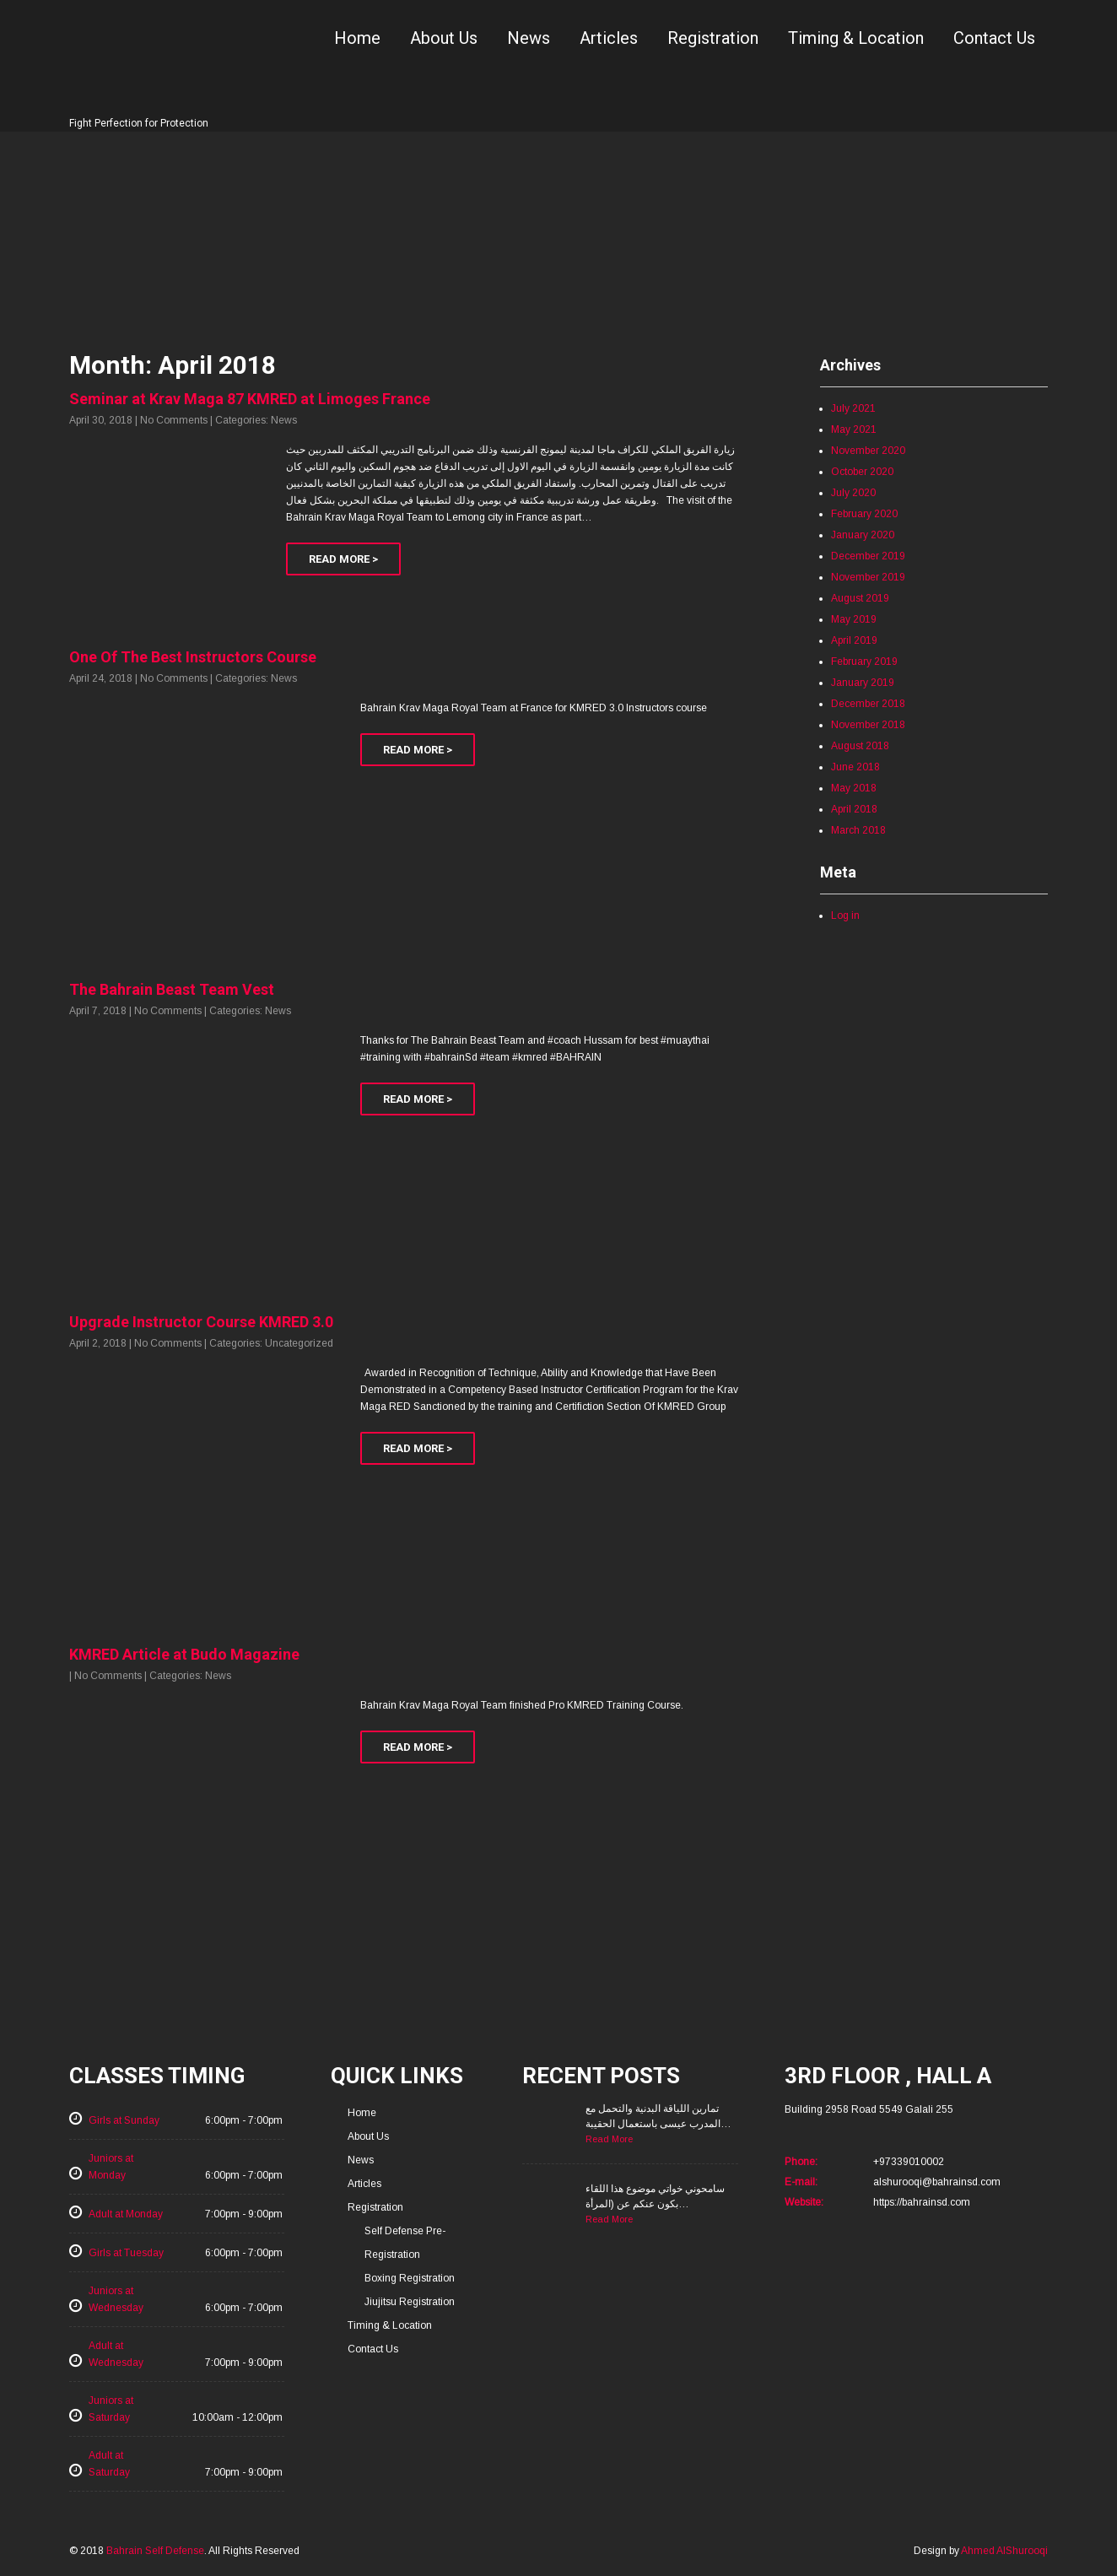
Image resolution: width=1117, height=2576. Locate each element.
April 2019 (854, 640)
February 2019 (864, 661)
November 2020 (868, 450)
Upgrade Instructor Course (201, 1322)
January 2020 (862, 535)
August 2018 (860, 746)
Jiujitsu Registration (409, 2302)
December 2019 (868, 556)
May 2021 (854, 429)
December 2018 (868, 704)
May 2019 (854, 619)
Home (357, 38)
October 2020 (862, 472)
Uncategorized (299, 1343)
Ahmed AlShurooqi (1004, 2551)
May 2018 (854, 788)
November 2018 (868, 725)
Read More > (343, 559)
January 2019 (862, 683)
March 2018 (858, 830)
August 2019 (860, 598)
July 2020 (853, 493)
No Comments (174, 420)
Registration (712, 38)
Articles (609, 38)
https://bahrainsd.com (921, 2202)
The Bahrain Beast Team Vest (171, 989)
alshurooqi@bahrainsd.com (937, 2182)
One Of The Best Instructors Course (192, 657)
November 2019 (868, 577)
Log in (845, 915)
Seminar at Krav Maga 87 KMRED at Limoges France (249, 399)
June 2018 (855, 767)
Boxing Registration (409, 2278)
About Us (444, 38)
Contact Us (994, 38)
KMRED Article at (184, 1654)
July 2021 (853, 408)
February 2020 (864, 514)
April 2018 (854, 809)
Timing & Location (856, 38)
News (528, 38)
